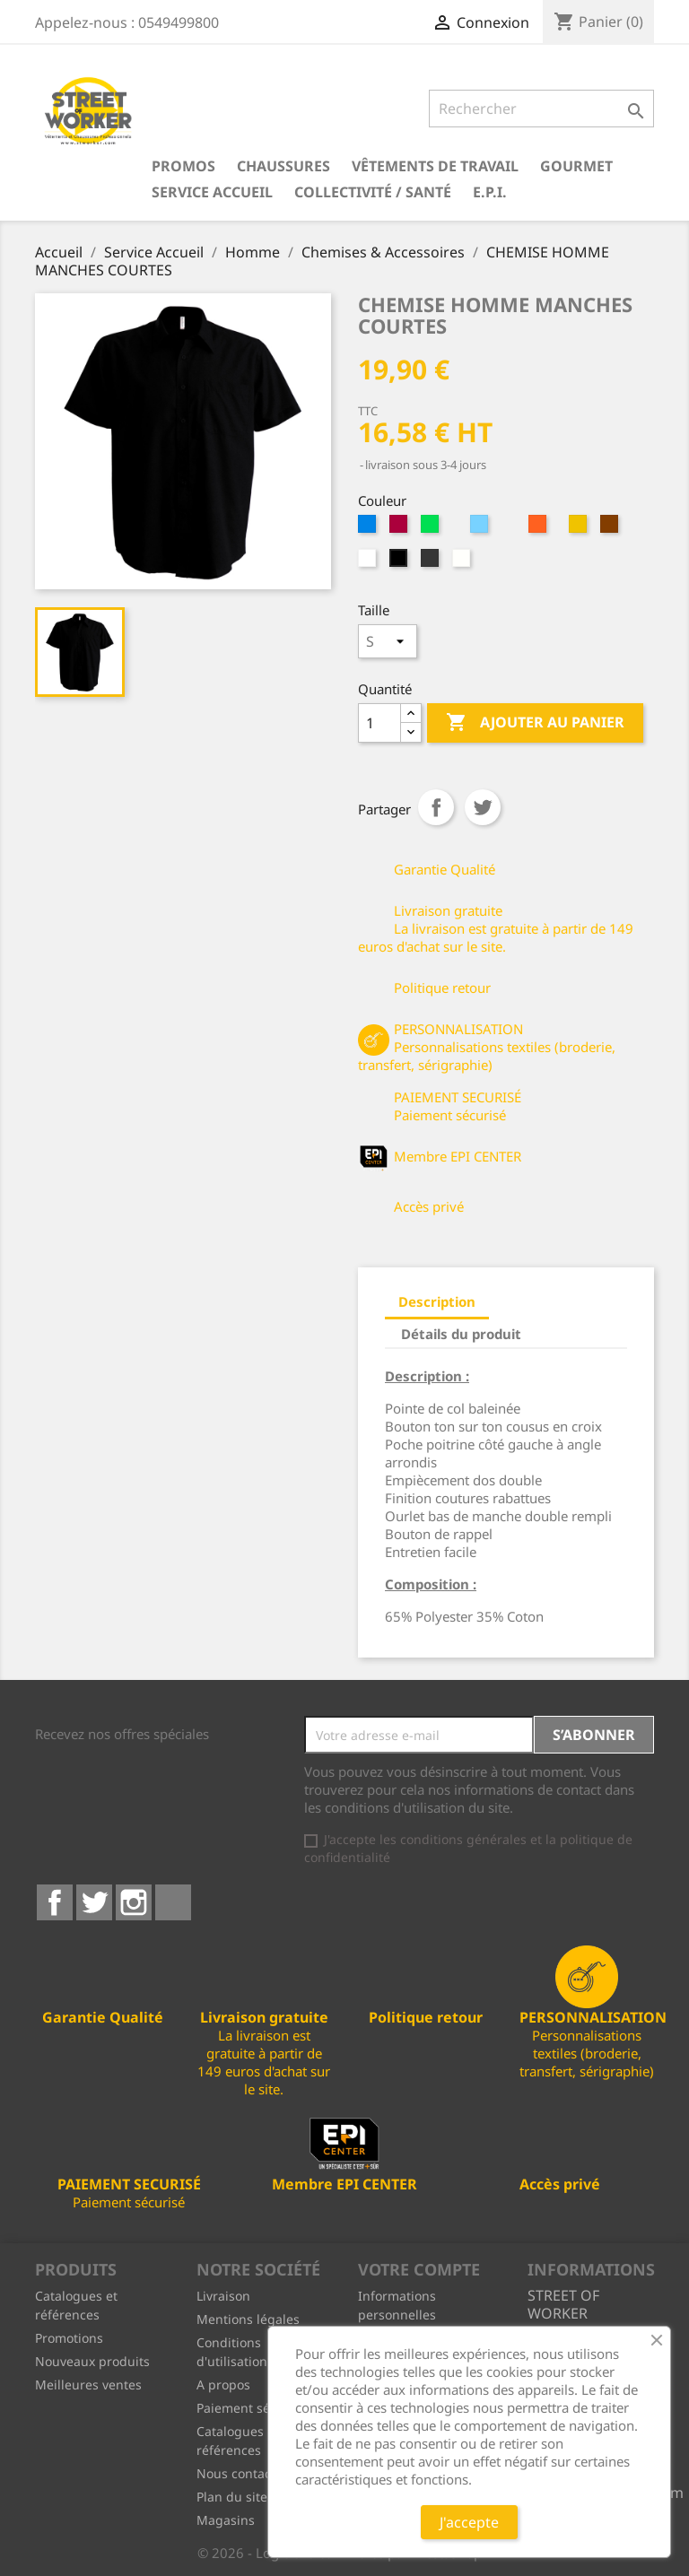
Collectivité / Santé (372, 192)
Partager (436, 807)
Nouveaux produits (92, 2361)
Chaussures (283, 166)
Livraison (223, 2295)
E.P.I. (490, 192)
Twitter (94, 1902)
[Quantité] (379, 723)
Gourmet (576, 166)
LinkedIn (173, 1902)
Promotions (69, 2337)
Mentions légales (248, 2319)
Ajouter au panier (535, 723)
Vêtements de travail (435, 166)
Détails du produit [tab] (461, 1334)
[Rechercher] (541, 108)
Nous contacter (242, 2473)
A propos (223, 2384)
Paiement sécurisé (251, 2407)
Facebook (55, 1902)
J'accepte (469, 2522)
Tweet (483, 807)
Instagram (134, 1902)
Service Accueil (212, 192)
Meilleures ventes (88, 2384)
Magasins (225, 2519)
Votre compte (419, 2269)
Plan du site (231, 2496)
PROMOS (183, 166)
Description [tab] (436, 1301)
